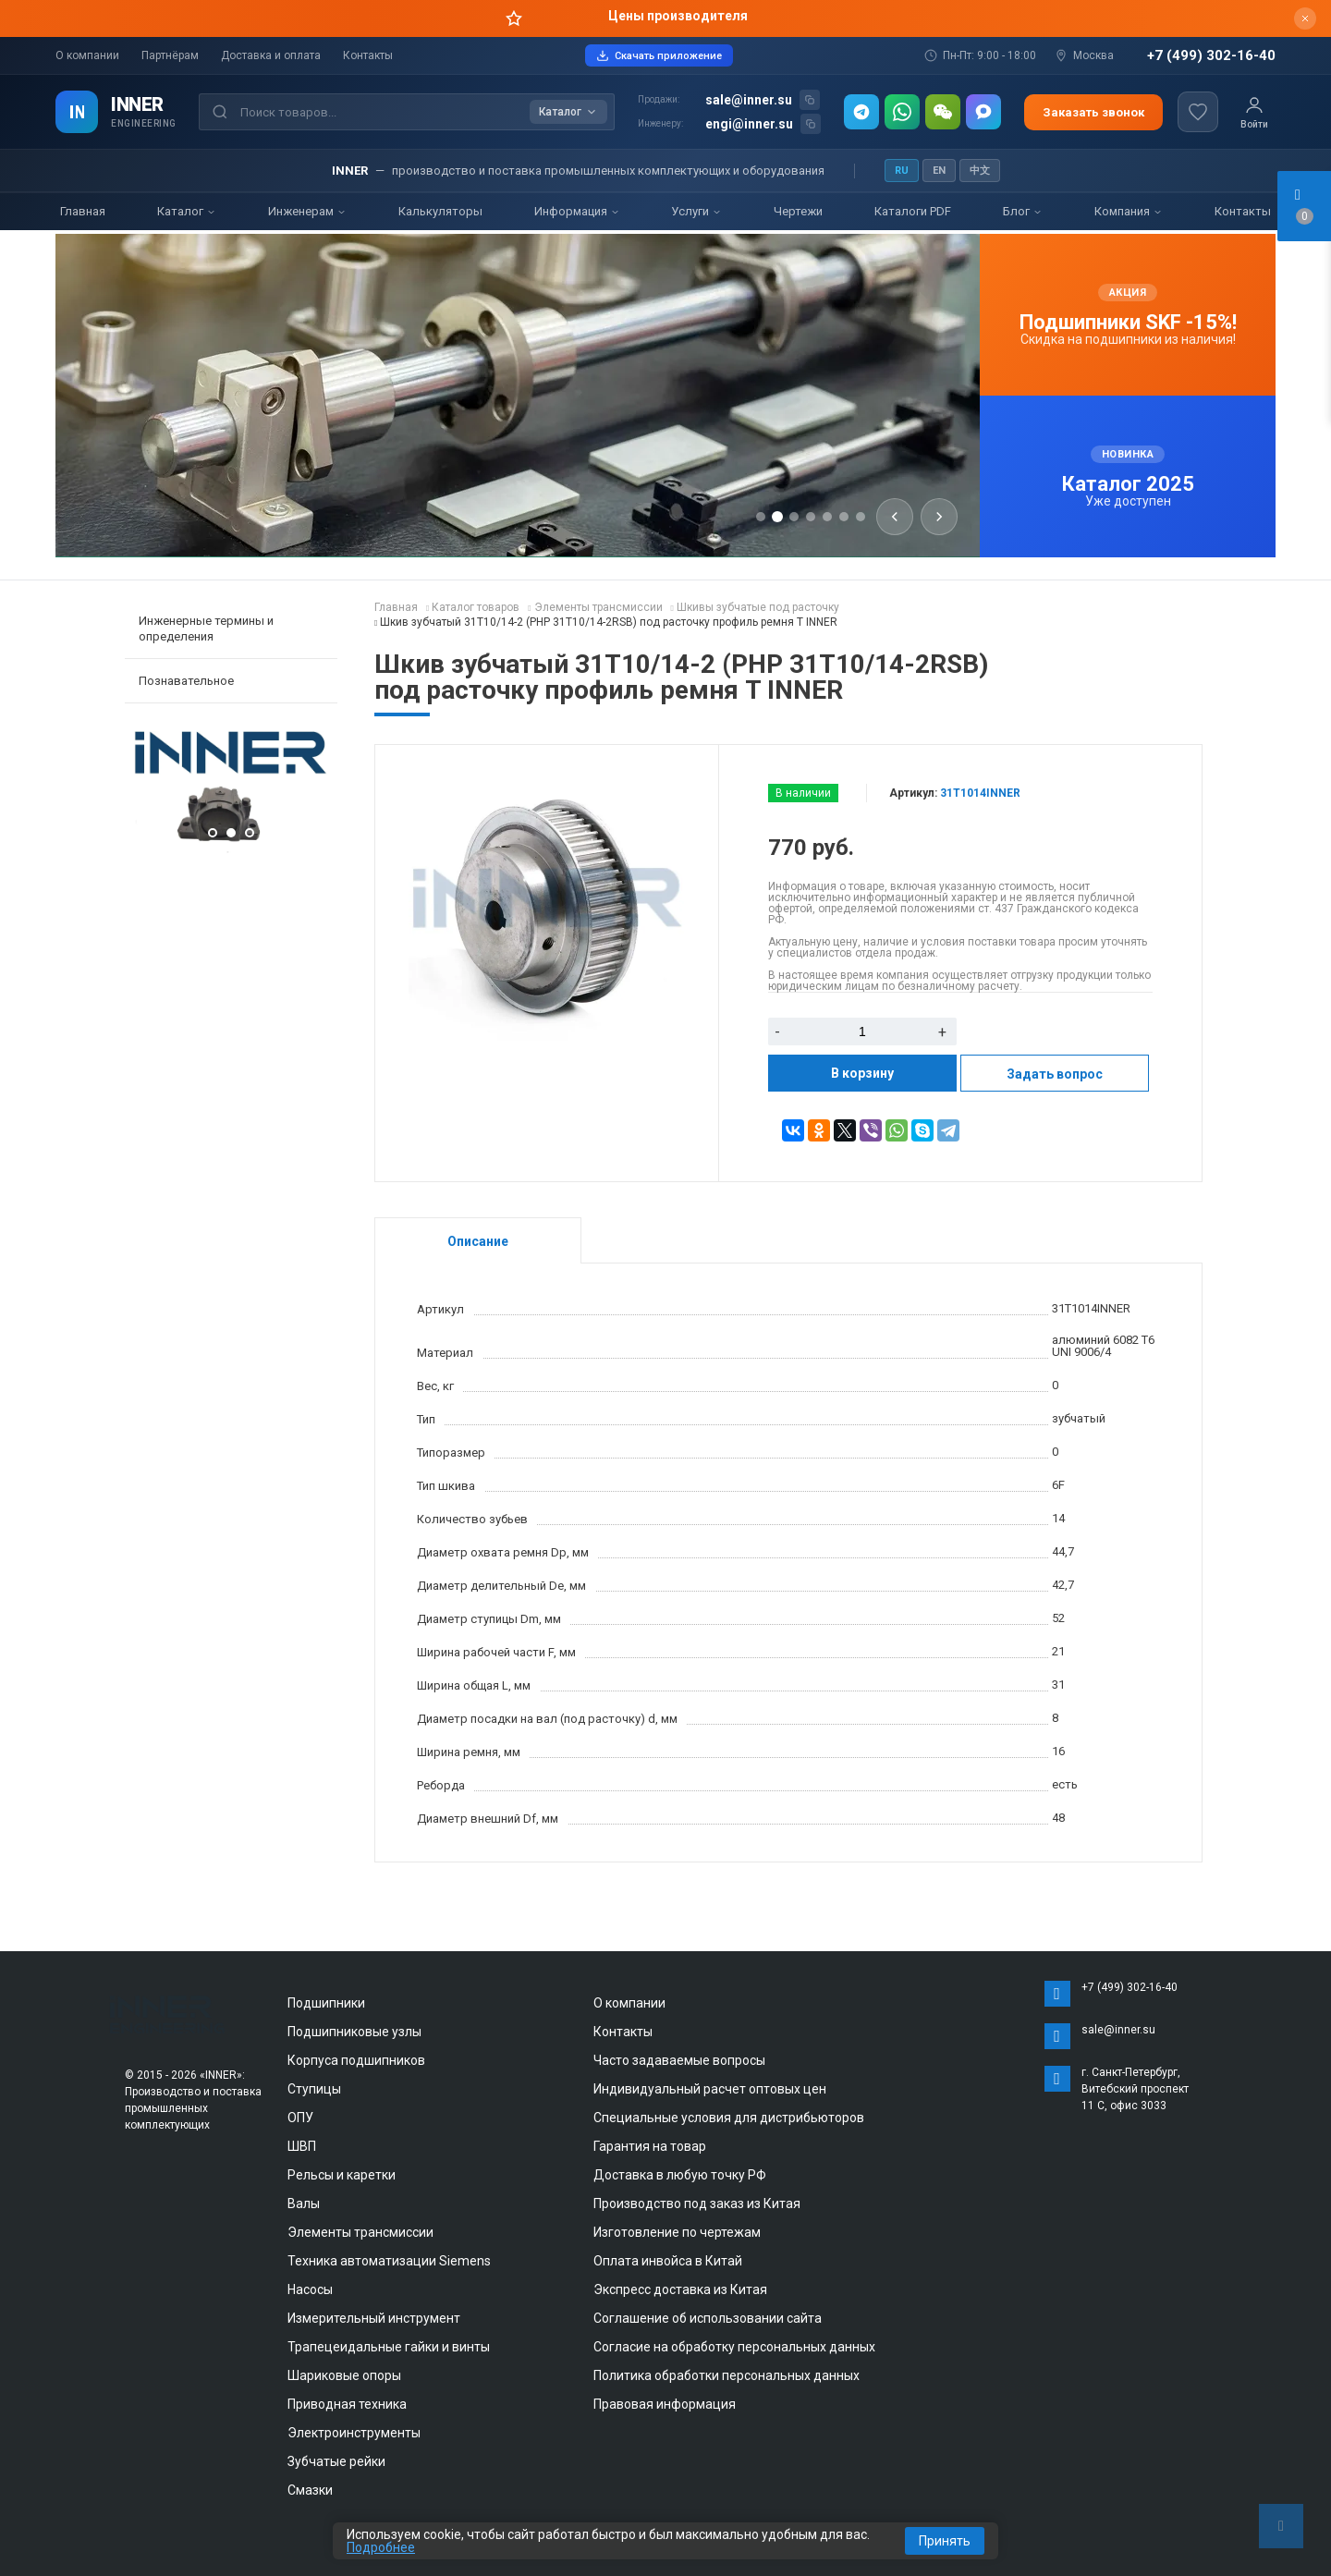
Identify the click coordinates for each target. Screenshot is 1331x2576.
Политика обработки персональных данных (726, 2375)
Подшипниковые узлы (354, 2031)
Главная (82, 211)
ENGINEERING (144, 123)
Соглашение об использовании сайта (707, 2318)
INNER (137, 104)
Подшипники (326, 2003)
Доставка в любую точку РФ (679, 2174)
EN (939, 171)
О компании (87, 55)
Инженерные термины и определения (206, 628)
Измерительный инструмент (373, 2318)
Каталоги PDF (912, 211)
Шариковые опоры (344, 2375)
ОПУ (300, 2117)
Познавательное (186, 681)
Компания (1128, 211)
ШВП (301, 2146)
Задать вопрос (1055, 1074)
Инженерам (307, 211)
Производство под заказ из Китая (696, 2203)
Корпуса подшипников (356, 2060)
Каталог (186, 211)
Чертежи (798, 211)
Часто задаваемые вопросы (679, 2060)
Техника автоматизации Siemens (389, 2260)
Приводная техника (347, 2404)
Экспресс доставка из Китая (680, 2289)
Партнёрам (170, 55)
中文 (980, 171)
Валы (303, 2203)
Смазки (310, 2490)
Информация (577, 211)
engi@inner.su (749, 123)
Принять (945, 2540)
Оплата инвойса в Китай (667, 2260)
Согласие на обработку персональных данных (734, 2346)
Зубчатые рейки (336, 2461)
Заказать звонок (1093, 112)
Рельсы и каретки (341, 2174)
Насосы (310, 2289)
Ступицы (314, 2089)
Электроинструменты (354, 2432)
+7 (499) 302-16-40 (1211, 56)
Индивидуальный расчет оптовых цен (709, 2089)
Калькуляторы (440, 211)
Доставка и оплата (271, 55)
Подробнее (381, 2547)
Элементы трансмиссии (360, 2232)
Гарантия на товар (649, 2146)
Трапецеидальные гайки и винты (388, 2346)
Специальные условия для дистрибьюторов (728, 2117)
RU (902, 171)
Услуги (696, 211)
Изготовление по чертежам (677, 2232)
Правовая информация (664, 2404)
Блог (1023, 211)
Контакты (368, 55)
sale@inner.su (748, 99)
